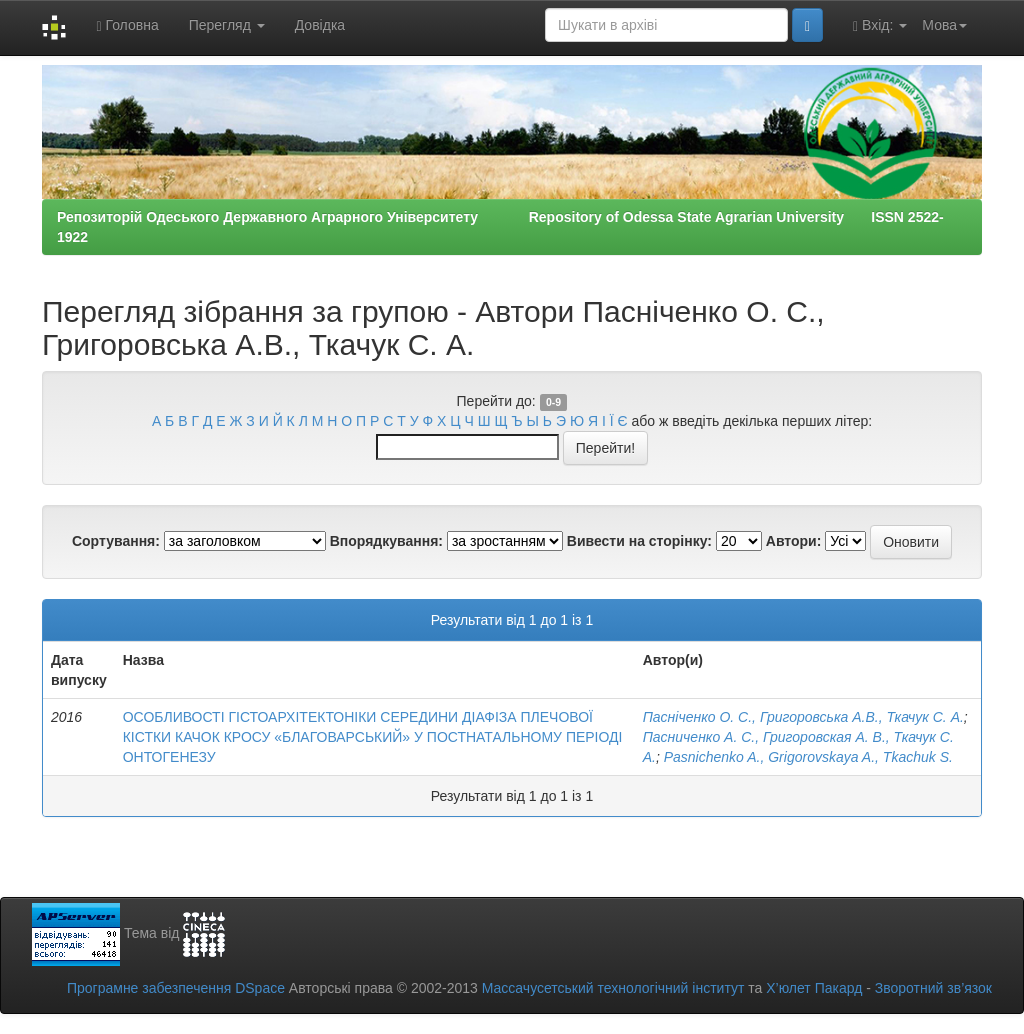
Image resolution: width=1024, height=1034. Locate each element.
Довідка (320, 25)
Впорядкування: (386, 541)
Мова (944, 25)
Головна (127, 25)
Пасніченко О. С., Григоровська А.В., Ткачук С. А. (803, 717)
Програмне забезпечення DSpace (176, 988)
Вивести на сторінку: (639, 541)
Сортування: (116, 541)
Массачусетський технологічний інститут (613, 988)
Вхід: (880, 25)
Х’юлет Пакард (814, 988)
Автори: (794, 541)
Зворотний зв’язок (933, 988)
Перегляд (227, 25)
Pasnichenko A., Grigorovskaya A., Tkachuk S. (808, 757)
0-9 (553, 402)
